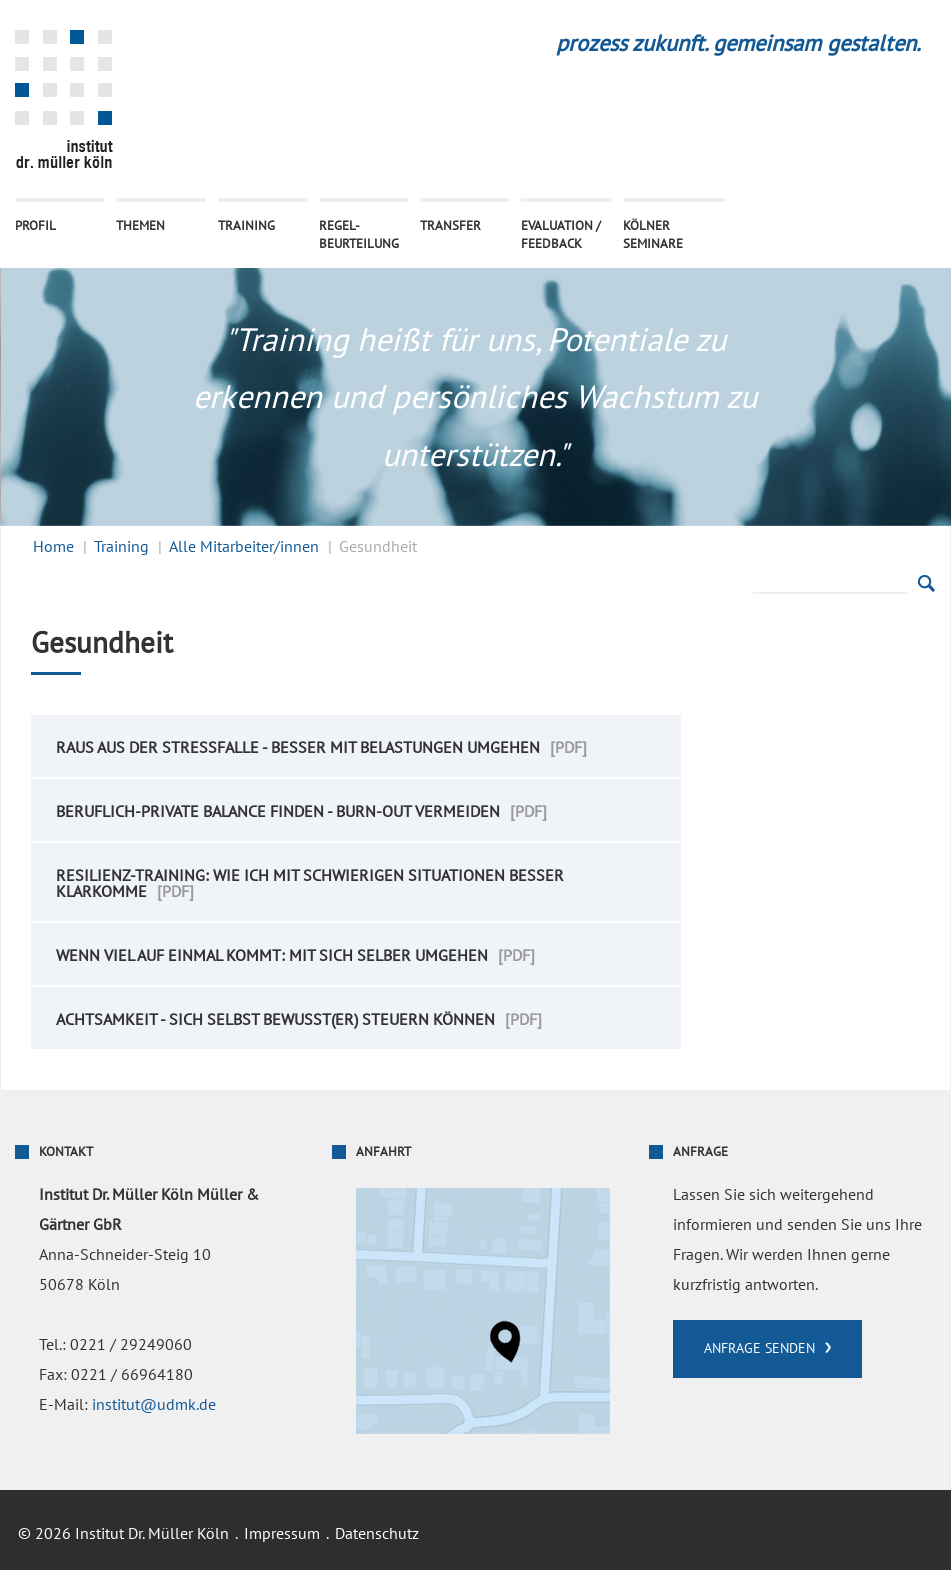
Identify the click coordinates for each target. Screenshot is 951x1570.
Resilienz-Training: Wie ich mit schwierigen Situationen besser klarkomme (310, 884)
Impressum (282, 1534)
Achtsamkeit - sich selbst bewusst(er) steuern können (275, 1020)
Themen (140, 226)
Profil (35, 226)
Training (246, 226)
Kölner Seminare (653, 235)
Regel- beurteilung (359, 235)
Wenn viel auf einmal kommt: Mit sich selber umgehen (272, 956)
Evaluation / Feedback (561, 235)
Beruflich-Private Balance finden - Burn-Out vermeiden (278, 812)
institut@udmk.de (154, 1405)
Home (53, 547)
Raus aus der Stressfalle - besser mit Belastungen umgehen (298, 748)
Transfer (450, 226)
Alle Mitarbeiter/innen (244, 547)
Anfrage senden (759, 1348)
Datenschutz (377, 1534)
